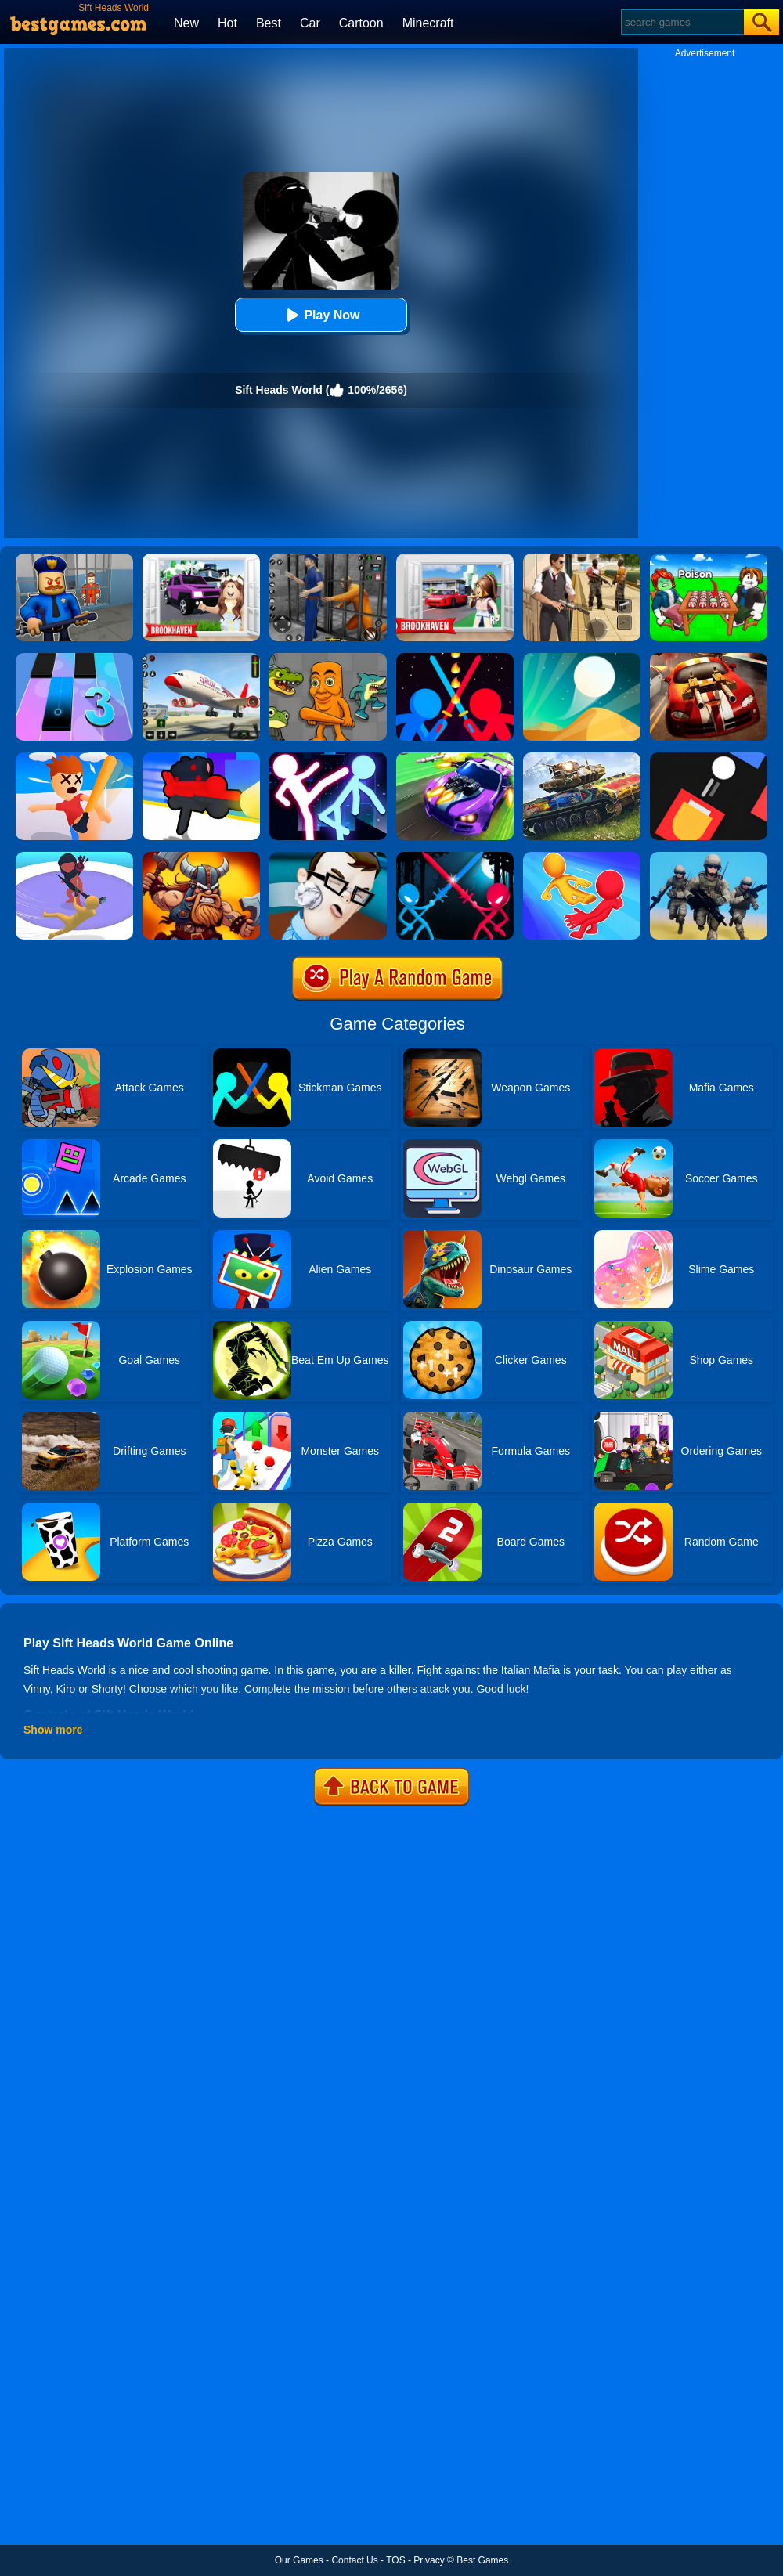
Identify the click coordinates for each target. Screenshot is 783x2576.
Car (310, 23)
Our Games (299, 2560)
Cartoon (361, 23)
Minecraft (428, 23)
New (186, 23)
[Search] (681, 22)
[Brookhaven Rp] (455, 559)
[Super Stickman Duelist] (455, 658)
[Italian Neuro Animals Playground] (328, 658)
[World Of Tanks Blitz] (581, 757)
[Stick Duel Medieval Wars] (455, 857)
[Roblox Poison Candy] (708, 559)
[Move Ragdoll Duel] (581, 857)
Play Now (320, 315)
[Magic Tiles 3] (74, 658)
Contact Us (354, 2560)
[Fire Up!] (708, 757)
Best (268, 23)
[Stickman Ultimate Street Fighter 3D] (328, 757)
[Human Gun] (201, 757)
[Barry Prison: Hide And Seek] (74, 559)
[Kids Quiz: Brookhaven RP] (201, 559)
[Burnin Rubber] (708, 658)
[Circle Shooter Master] (74, 857)
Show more (52, 1729)
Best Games (482, 2560)
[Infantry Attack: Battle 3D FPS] (708, 857)
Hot (227, 23)
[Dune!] (581, 658)
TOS (395, 2560)
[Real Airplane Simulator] (201, 658)
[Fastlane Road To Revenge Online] (455, 757)
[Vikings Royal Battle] (201, 857)
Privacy (428, 2560)
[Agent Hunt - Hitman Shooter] (581, 559)
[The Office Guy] (328, 857)
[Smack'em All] (74, 757)
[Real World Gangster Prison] (328, 559)
